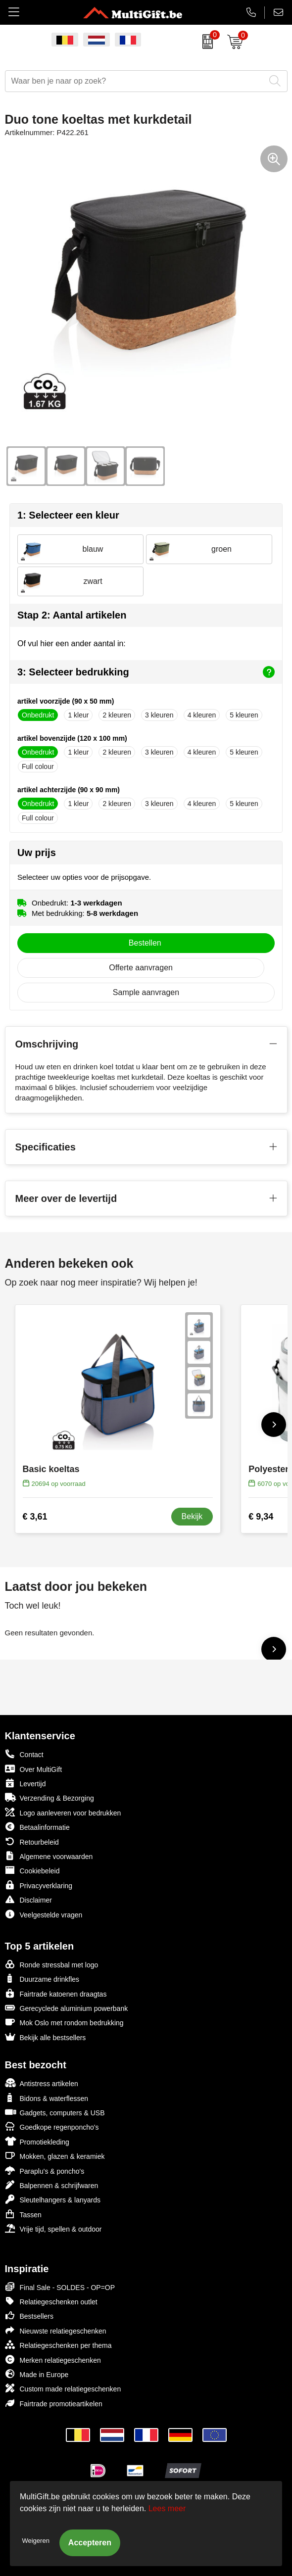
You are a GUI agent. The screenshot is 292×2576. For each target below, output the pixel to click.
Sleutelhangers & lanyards (52, 2199)
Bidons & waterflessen (47, 2097)
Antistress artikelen (41, 2083)
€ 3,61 (35, 1517)
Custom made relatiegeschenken (63, 2388)
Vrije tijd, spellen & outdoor (53, 2228)
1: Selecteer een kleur (68, 515)
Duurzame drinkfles (42, 1978)
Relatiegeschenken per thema (58, 2344)
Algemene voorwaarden (49, 1855)
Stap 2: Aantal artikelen (71, 615)
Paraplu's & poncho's (45, 2170)
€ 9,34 (260, 1517)
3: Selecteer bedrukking (146, 672)
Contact (24, 1754)
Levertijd (25, 1783)
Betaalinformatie (37, 1826)
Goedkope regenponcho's (52, 2126)
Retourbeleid (32, 1841)
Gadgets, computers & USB (55, 2112)
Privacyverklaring (39, 1885)
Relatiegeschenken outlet (51, 2301)
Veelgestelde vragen (44, 1914)
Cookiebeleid (32, 1870)
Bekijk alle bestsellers (45, 2037)
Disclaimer (28, 1899)
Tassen (23, 2214)
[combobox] (135, 81)
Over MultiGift (33, 1768)
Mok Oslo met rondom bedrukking (64, 2022)
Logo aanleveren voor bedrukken (63, 1812)
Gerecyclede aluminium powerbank (66, 2007)
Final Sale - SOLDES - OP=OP (60, 2286)
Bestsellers (29, 2315)
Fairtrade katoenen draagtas (56, 1993)
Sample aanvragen (146, 992)
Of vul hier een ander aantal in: (71, 643)
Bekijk (192, 1516)
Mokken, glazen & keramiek (55, 2155)
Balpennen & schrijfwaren (51, 2185)
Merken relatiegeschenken (53, 2359)
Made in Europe (37, 2374)
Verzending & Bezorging (49, 1797)
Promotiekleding (37, 2141)
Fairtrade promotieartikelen (53, 2403)
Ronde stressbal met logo (51, 1964)
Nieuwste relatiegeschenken (55, 2330)
